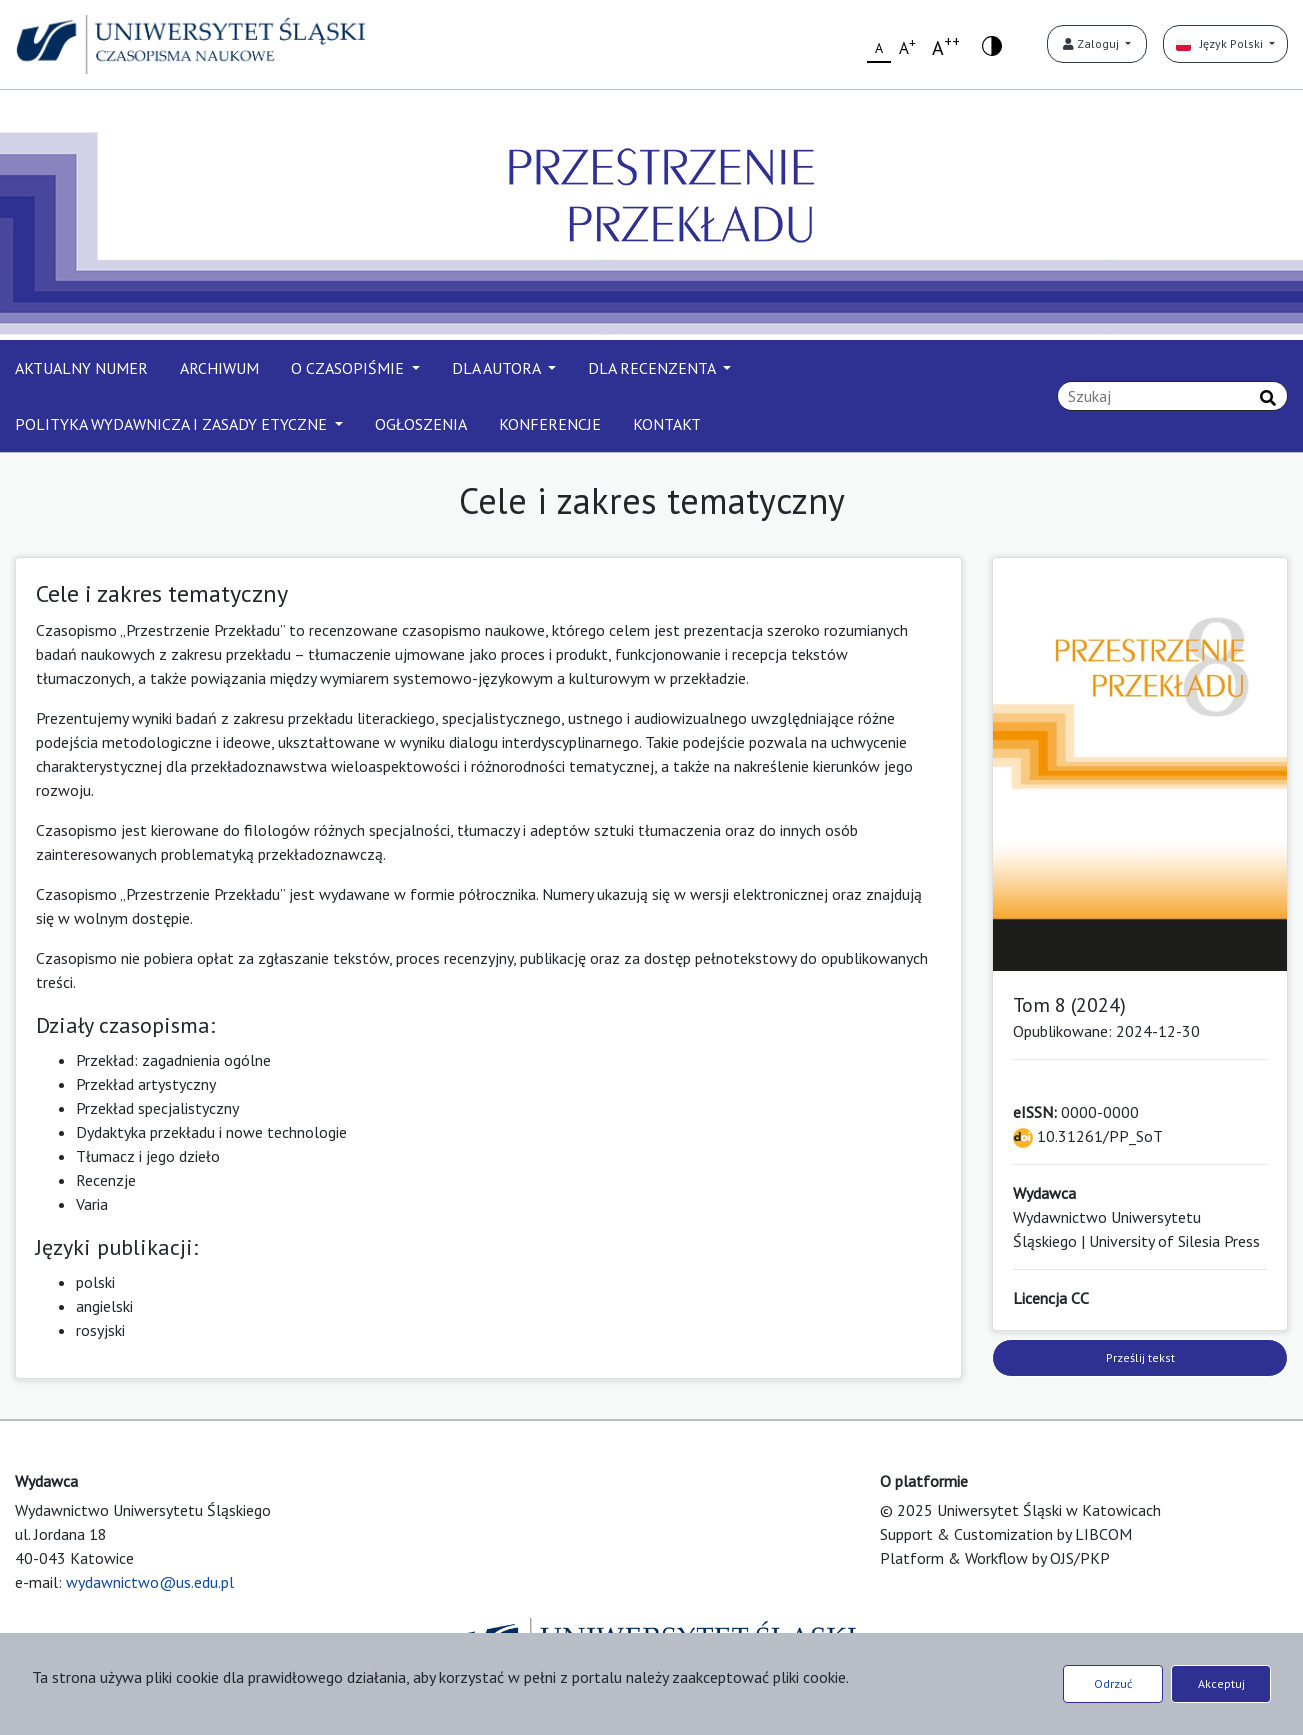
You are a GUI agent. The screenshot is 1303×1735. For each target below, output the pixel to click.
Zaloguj (1092, 43)
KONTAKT (667, 424)
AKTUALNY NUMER (81, 368)
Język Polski (1221, 43)
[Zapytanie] (1172, 396)
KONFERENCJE (550, 424)
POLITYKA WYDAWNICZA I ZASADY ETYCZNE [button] (173, 424)
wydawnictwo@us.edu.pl (150, 1582)
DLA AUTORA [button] (498, 368)
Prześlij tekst (1140, 1357)
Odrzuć (1113, 1683)
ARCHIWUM (219, 368)
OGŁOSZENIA (421, 424)
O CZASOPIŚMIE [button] (349, 368)
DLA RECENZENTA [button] (653, 368)
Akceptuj (1221, 1683)
